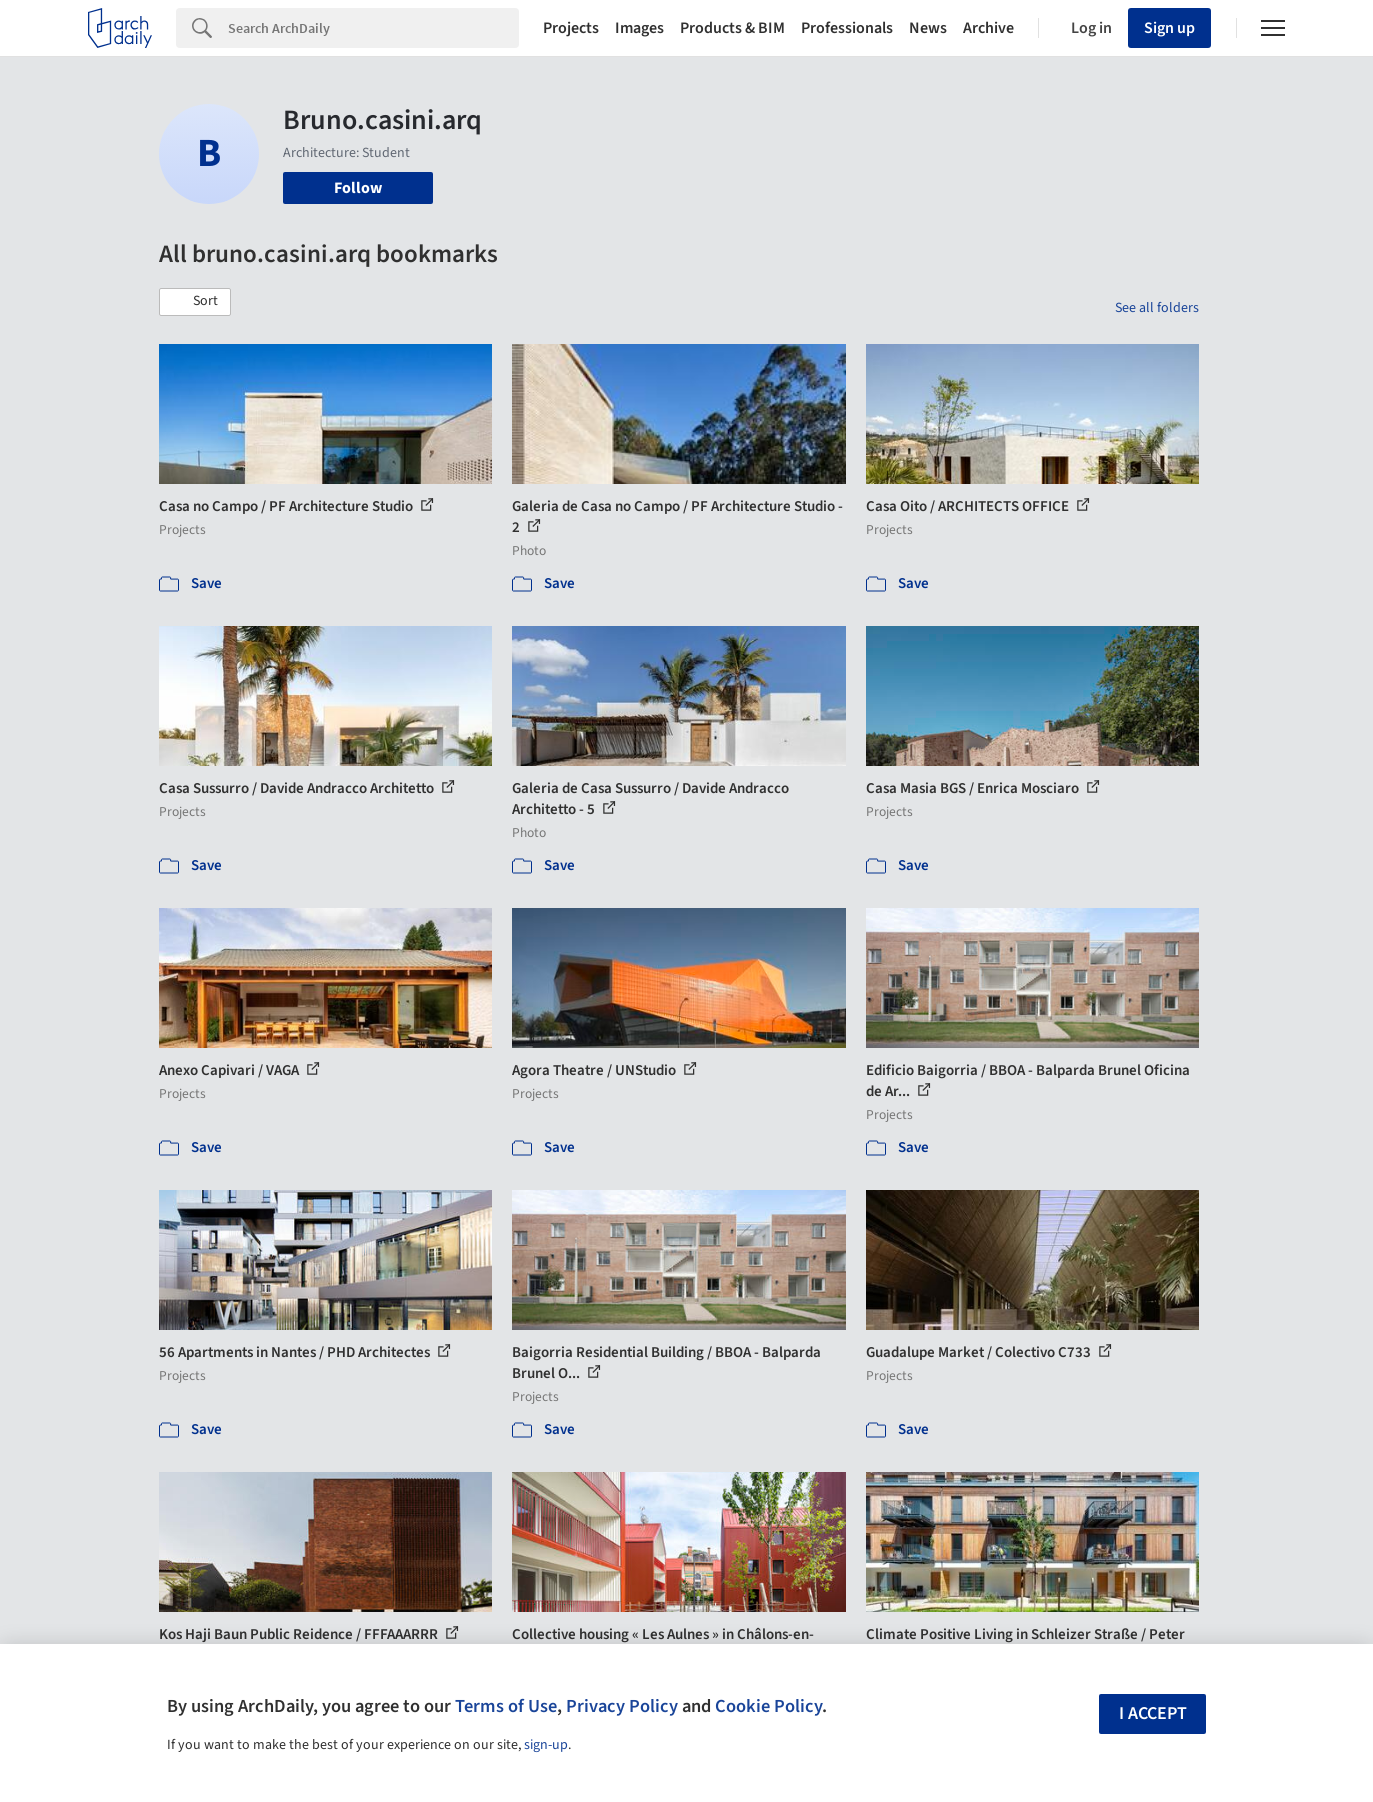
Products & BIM (732, 28)
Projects (571, 28)
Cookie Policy (768, 1706)
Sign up (1169, 28)
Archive (988, 28)
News (928, 28)
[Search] (373, 28)
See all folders (1157, 308)
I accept (1153, 1713)
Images (639, 28)
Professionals (847, 28)
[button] (195, 302)
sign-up (546, 1745)
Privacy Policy (622, 1706)
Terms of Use (506, 1706)
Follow (358, 188)
